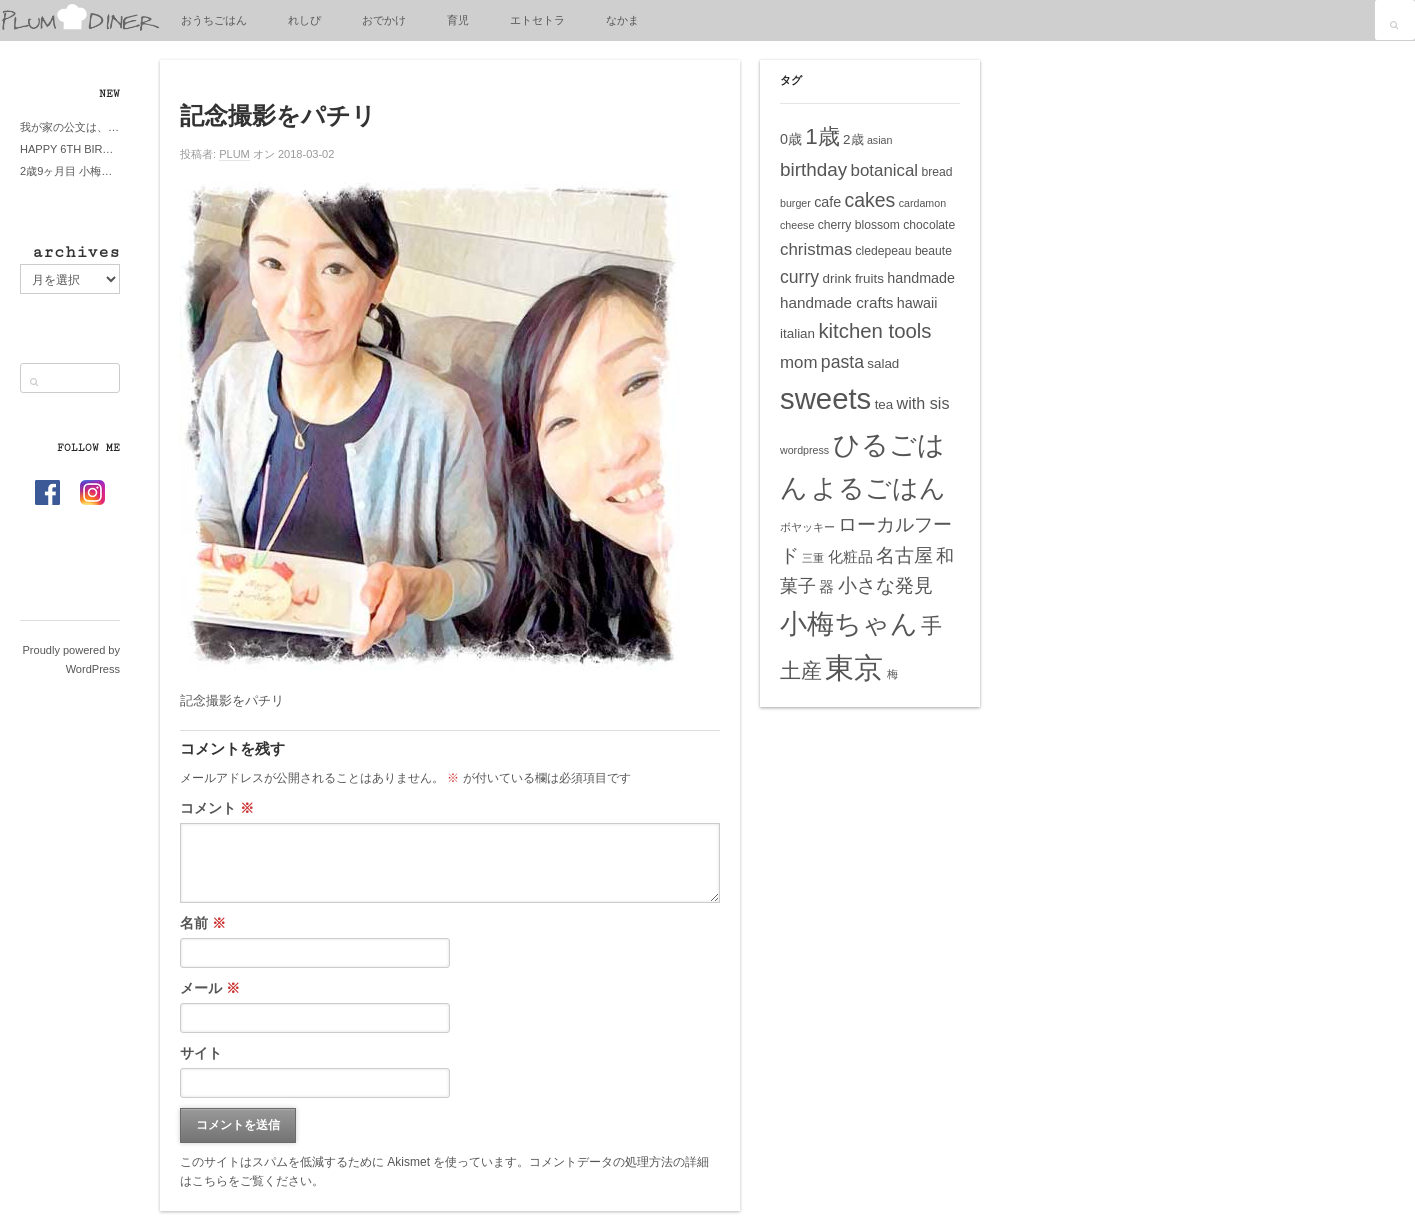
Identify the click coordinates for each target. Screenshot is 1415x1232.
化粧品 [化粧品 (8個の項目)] (850, 556)
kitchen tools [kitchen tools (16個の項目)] (874, 331)
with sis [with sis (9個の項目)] (923, 403)
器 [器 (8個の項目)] (826, 586)
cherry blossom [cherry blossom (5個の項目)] (859, 225)
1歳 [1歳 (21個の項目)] (822, 136)
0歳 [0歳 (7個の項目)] (791, 139)
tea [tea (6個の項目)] (884, 404)
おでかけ (384, 20)
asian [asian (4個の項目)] (879, 140)
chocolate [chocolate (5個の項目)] (929, 225)
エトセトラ (537, 20)
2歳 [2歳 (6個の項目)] (853, 139)
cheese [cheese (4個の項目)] (797, 225)
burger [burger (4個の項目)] (795, 203)
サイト (201, 1053)
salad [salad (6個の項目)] (883, 363)
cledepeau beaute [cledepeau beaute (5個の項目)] (904, 251)
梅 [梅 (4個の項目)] (892, 674)
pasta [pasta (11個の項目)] (842, 362)
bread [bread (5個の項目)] (936, 172)
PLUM (234, 154)
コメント (217, 808)
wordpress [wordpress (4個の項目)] (804, 450)
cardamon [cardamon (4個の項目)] (922, 203)
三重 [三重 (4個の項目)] (813, 558)
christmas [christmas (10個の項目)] (816, 249)
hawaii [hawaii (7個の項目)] (917, 303)
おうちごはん (214, 20)
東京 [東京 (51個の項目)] (854, 667)
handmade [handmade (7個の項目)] (921, 278)
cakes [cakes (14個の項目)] (870, 200)
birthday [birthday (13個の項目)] (813, 169)
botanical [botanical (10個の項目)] (885, 170)
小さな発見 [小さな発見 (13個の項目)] (885, 585)
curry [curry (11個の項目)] (799, 277)
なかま (622, 20)
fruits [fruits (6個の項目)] (869, 278)
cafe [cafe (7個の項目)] (827, 202)
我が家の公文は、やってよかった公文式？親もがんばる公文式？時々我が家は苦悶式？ (70, 127)
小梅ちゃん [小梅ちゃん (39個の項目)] (849, 623)
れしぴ (304, 20)
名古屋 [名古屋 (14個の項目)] (904, 555)
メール (210, 988)
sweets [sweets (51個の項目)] (825, 398)
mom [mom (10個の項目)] (799, 362)
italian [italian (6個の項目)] (797, 333)
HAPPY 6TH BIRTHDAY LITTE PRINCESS (70, 149)
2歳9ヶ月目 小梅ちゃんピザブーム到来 (70, 171)
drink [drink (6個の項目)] (836, 278)
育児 (458, 20)
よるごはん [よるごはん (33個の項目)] (878, 488)
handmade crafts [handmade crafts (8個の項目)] (836, 302)
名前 (203, 923)
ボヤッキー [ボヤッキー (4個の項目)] (807, 527)
